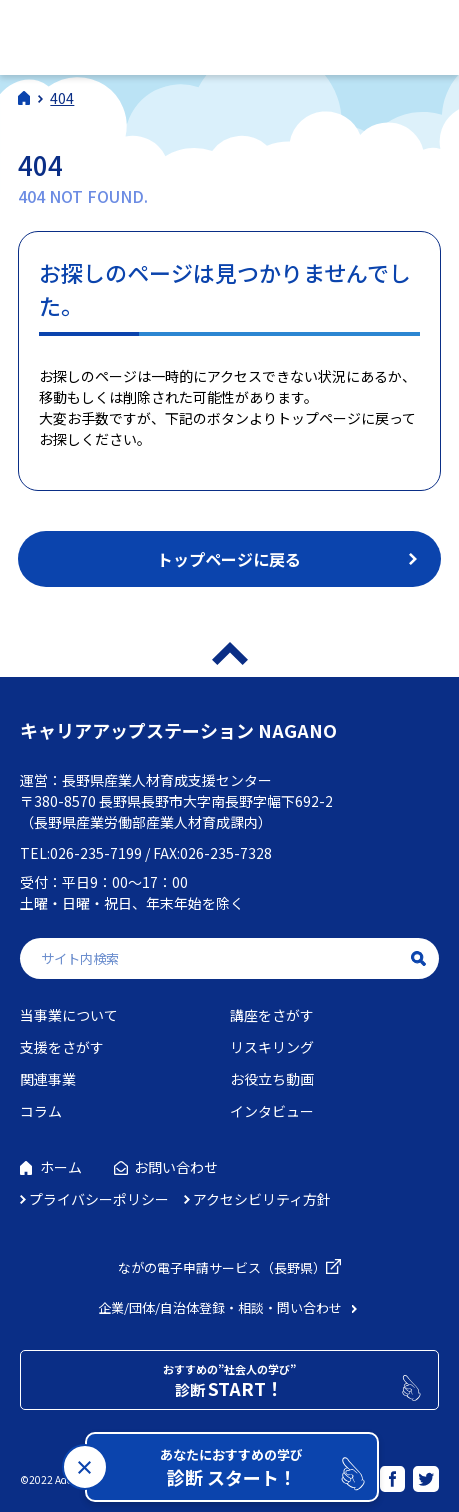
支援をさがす (62, 1047)
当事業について (69, 1015)
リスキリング (272, 1047)
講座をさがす (272, 1015)
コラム (41, 1111)
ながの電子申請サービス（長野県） (222, 1267)
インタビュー (272, 1111)
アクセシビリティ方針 (262, 1199)
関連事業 (48, 1079)
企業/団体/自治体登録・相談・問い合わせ (220, 1307)
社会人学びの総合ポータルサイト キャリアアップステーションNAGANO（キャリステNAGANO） (158, 34)
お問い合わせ (176, 1167)
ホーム (61, 1167)
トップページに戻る (229, 559)
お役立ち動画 (272, 1079)
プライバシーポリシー (99, 1199)
